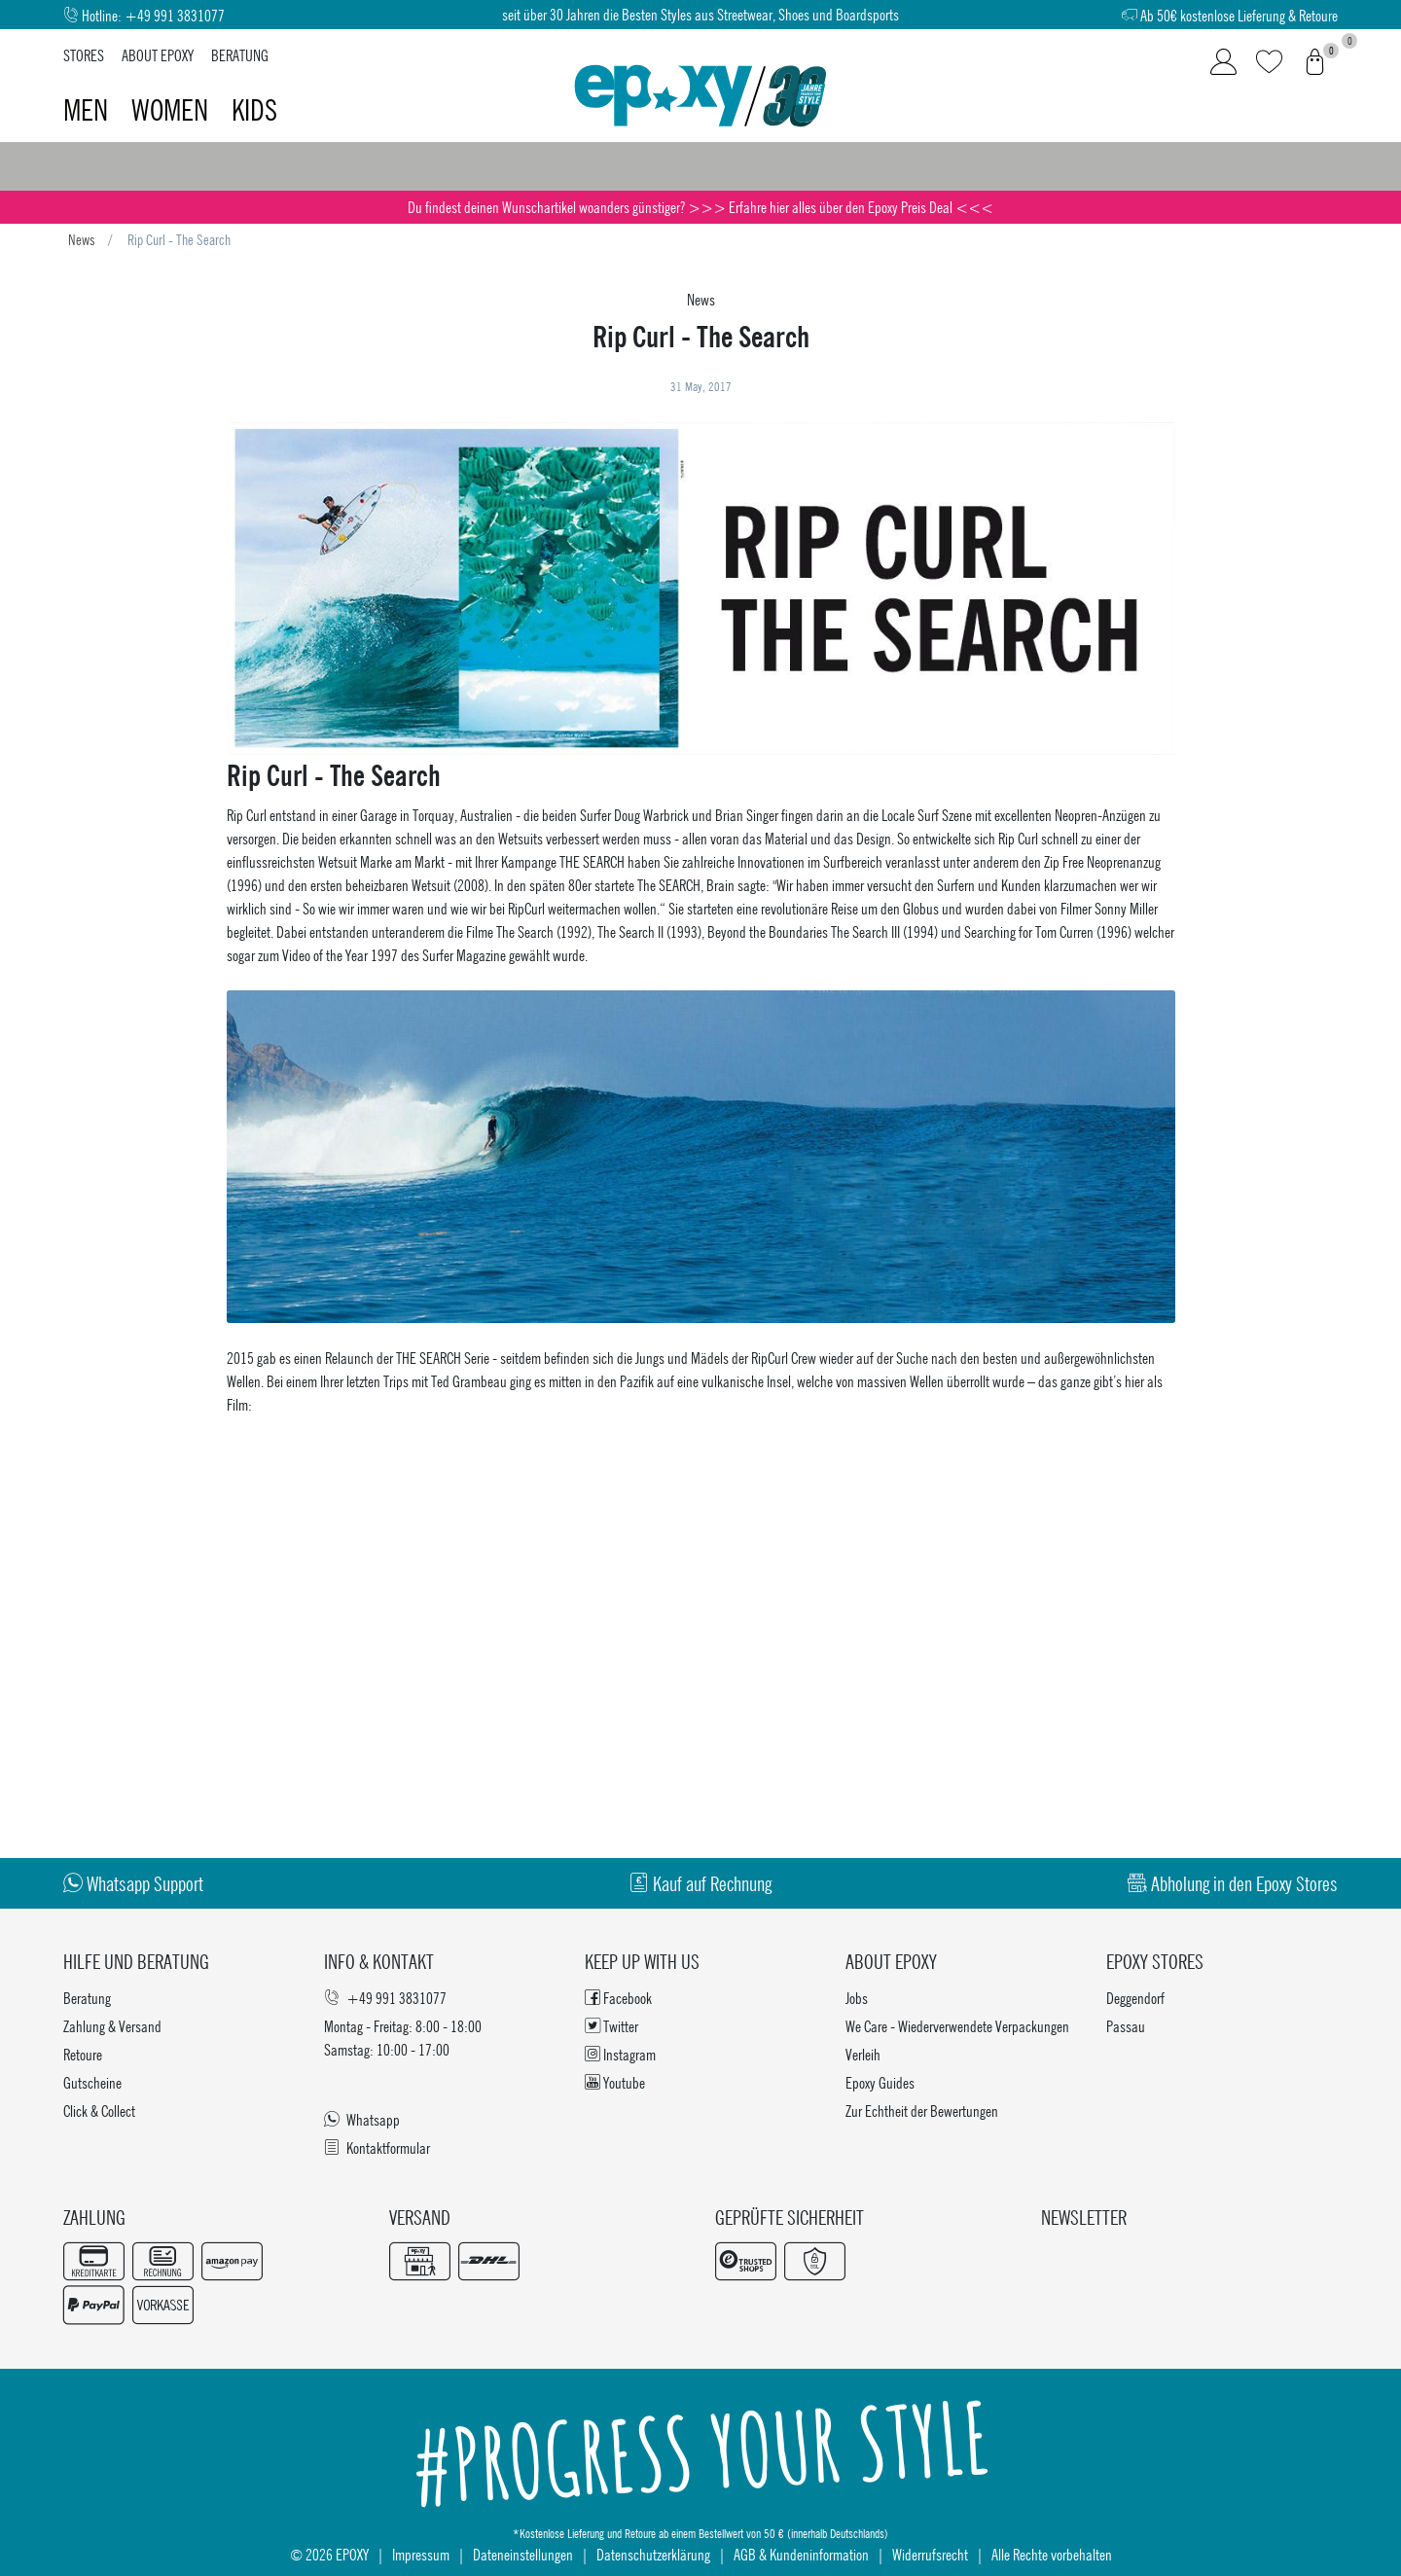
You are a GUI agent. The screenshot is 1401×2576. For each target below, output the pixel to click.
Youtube (615, 2082)
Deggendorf (1135, 1997)
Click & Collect (99, 2110)
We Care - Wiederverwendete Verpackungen (957, 2026)
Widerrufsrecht (930, 2554)
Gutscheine (92, 2082)
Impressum (420, 2554)
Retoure (82, 2054)
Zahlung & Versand (112, 2026)
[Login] (1223, 62)
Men (88, 109)
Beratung (240, 55)
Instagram (620, 2054)
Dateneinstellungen (523, 2554)
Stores (83, 55)
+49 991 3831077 (175, 15)
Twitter (611, 2026)
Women (172, 109)
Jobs (856, 1997)
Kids (254, 109)
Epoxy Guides (880, 2082)
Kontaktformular (377, 2147)
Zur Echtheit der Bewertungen (921, 2110)
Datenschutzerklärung (653, 2554)
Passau (1125, 2026)
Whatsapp (362, 2119)
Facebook (618, 1997)
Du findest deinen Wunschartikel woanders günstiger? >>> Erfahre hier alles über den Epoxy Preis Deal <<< (700, 207)
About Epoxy (158, 55)
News (81, 239)
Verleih (862, 2054)
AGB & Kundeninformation (801, 2554)
